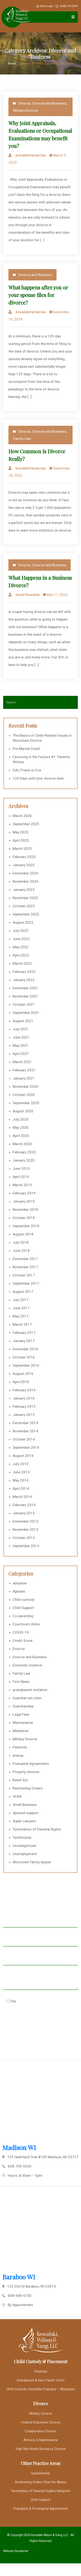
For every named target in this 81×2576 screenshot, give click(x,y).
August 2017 (23, 1291)
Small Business (25, 1805)
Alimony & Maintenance (40, 2440)
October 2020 (24, 1095)
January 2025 (24, 865)
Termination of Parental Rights (37, 1829)
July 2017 (20, 1300)
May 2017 (20, 1316)
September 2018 (26, 1226)
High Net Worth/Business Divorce (41, 2449)
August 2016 (23, 1374)
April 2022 (21, 955)
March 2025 (22, 848)
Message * (40, 1981)
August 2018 (23, 1234)
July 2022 (20, 931)
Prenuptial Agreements (31, 1764)
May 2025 (20, 832)
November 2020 (25, 1086)
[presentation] (35, 2022)
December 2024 (25, 873)
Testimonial (22, 1837)
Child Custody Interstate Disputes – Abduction (40, 2389)
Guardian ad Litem (27, 1698)
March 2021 (22, 1062)
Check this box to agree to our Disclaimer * (45, 2001)
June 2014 (21, 1472)
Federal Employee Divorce (40, 2422)
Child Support (23, 1608)
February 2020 (24, 1152)
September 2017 (26, 1283)
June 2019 (21, 1168)
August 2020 (23, 1111)
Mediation (20, 1731)
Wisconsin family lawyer (32, 1862)
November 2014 (25, 1431)
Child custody (23, 1599)
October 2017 (24, 1275)
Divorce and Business (49, 103)
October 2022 (24, 906)
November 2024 (25, 881)
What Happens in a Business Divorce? (40, 581)
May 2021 (20, 1045)
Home (12, 63)
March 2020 (22, 1144)
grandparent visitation (30, 1690)
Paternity (20, 1747)
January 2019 (24, 1201)
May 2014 (20, 1480)
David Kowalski (28, 595)
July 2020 (20, 1119)
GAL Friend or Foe (27, 770)
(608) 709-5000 (66, 6)
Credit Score (22, 1640)
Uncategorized (24, 1846)
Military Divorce (25, 110)
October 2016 (24, 1357)
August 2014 (23, 1456)
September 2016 (26, 1365)
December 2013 (25, 1521)
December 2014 (25, 1423)
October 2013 (24, 1538)
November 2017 (25, 1267)
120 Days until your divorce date (38, 778)
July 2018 (20, 1242)
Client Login (44, 6)
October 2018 (24, 1218)
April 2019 (21, 1177)
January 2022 (24, 980)
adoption (20, 1583)
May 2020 (20, 1127)
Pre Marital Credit (26, 749)
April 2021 (21, 1054)
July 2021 (20, 1029)
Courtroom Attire (26, 1624)
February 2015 (24, 1406)
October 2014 (24, 1439)
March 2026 (22, 816)
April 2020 (21, 1136)
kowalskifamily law (31, 155)
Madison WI (19, 2147)
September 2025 (26, 824)
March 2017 (22, 1324)
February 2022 (24, 972)
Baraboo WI (18, 2277)
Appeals (19, 1591)
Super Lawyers (24, 1821)
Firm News (21, 1681)
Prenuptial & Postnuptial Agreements (40, 2509)
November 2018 (25, 1209)
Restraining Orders (27, 1788)
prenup (18, 1755)
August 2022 (23, 922)
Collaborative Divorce (40, 2431)
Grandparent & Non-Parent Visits (41, 2380)
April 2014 (21, 1488)
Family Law (22, 438)
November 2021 (25, 996)
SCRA (17, 1796)
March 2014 (22, 1497)
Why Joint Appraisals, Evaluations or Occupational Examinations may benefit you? (40, 134)
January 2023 (24, 889)
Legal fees (21, 1714)
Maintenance (23, 1722)
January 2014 (24, 1513)
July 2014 (20, 1464)
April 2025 (21, 840)
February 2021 (24, 1070)
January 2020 (24, 1160)
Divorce (24, 103)
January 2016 (24, 1398)
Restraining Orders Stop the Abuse (40, 2482)
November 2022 (25, 898)
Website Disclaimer (15, 2551)
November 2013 (25, 1529)
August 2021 (23, 1021)
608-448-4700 (19, 2295)
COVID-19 (21, 1632)
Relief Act (20, 1780)
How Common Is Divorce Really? (36, 455)
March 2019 (22, 1185)
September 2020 (26, 1103)
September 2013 (26, 1546)
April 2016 (21, 1382)
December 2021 (25, 988)
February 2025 (24, 857)
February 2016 (24, 1390)
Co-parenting (23, 1616)
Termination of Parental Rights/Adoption (40, 2491)
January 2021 (24, 1078)
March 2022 (22, 963)
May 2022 (20, 947)
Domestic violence (27, 1665)
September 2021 (26, 1013)
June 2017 (21, 1308)
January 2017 (24, 1341)
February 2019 (24, 1193)
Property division (26, 1772)
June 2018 (21, 1250)
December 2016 (25, 1349)
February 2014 (24, 1505)
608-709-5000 (19, 2166)
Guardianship (23, 1706)
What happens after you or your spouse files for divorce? (38, 295)
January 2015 (24, 1415)
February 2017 (24, 1332)
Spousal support (25, 1813)
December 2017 (25, 1259)
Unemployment (25, 1854)
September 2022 (26, 914)
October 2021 (24, 1004)
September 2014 (26, 1447)
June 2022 (21, 939)
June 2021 (21, 1037)
